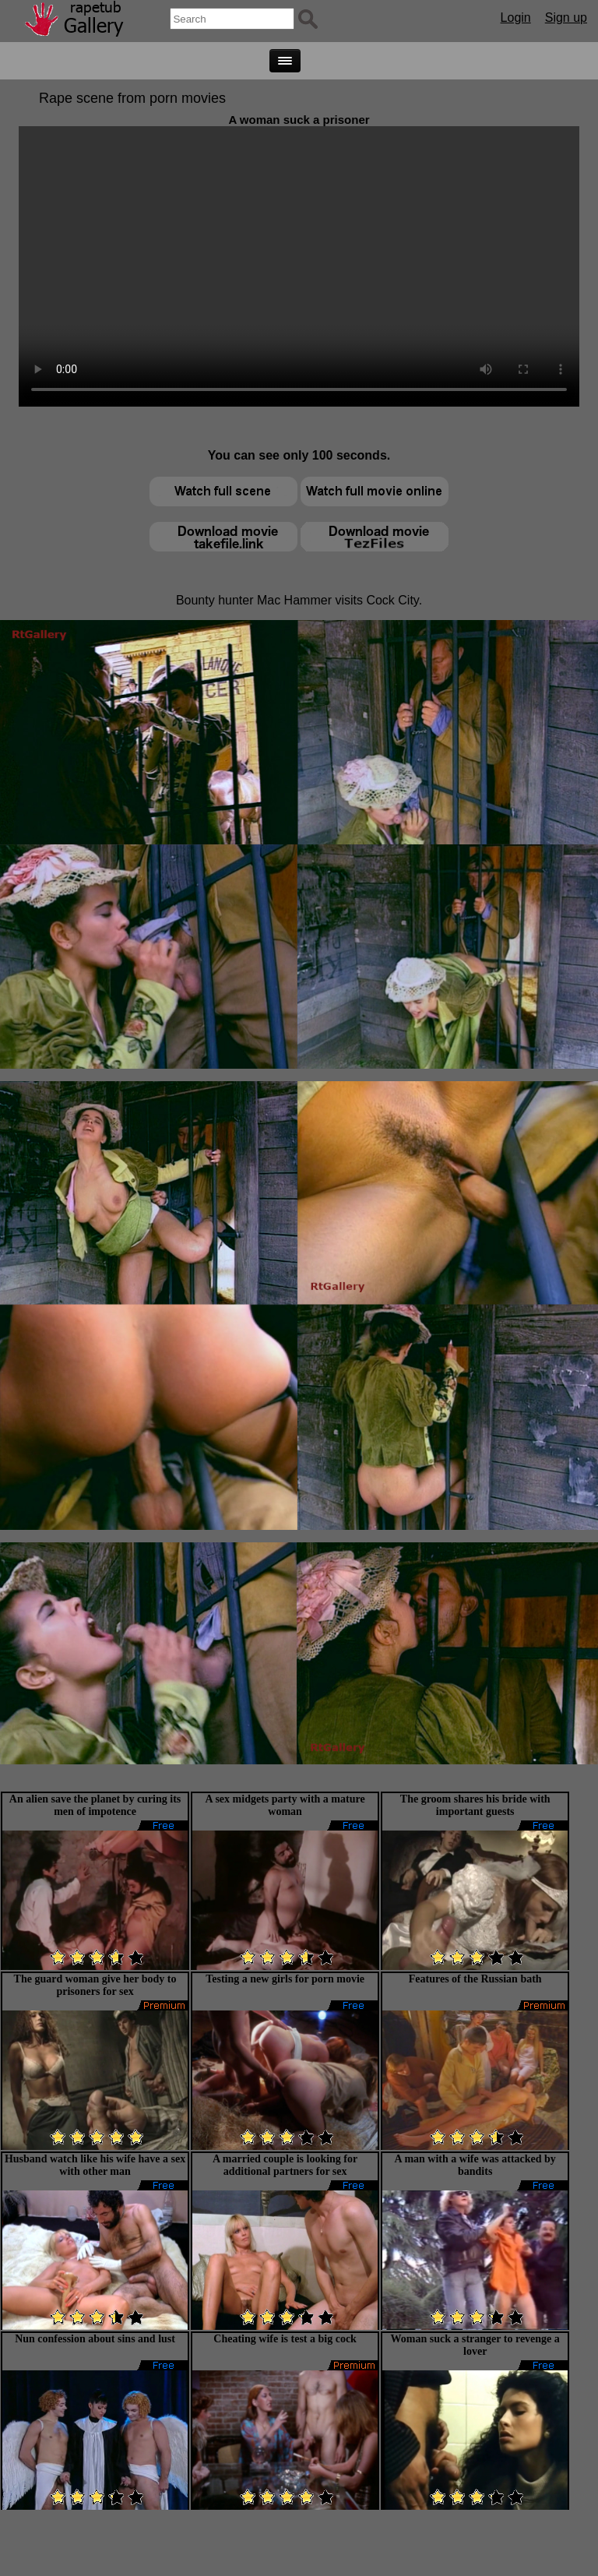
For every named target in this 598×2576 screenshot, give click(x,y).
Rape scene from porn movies (132, 98)
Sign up (566, 17)
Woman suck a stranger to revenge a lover (475, 2345)
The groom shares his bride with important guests (475, 1805)
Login (516, 17)
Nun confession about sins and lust (95, 2339)
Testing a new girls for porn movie (285, 1979)
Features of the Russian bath (475, 1979)
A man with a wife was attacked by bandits (475, 2165)
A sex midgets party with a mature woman (285, 1805)
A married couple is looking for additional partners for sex (285, 2165)
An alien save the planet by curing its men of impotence (95, 1805)
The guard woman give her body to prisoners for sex (95, 1985)
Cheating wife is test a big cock (285, 2339)
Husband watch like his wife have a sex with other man (95, 2165)
